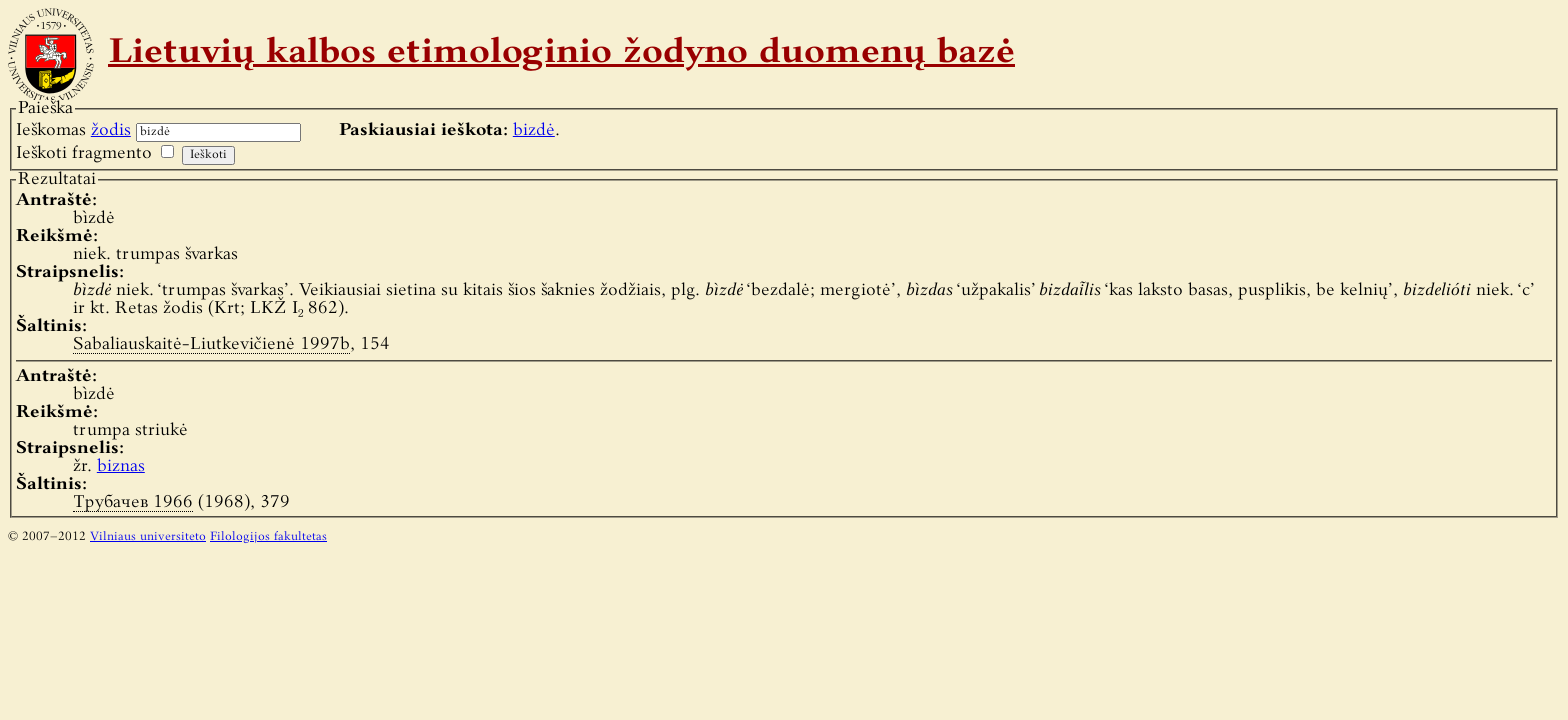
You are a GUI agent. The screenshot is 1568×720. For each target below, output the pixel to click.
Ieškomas (73, 130)
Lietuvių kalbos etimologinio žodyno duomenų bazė (561, 54)
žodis (111, 130)
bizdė (534, 130)
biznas (121, 466)
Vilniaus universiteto (148, 537)
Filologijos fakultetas (268, 537)
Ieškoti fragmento (84, 153)
